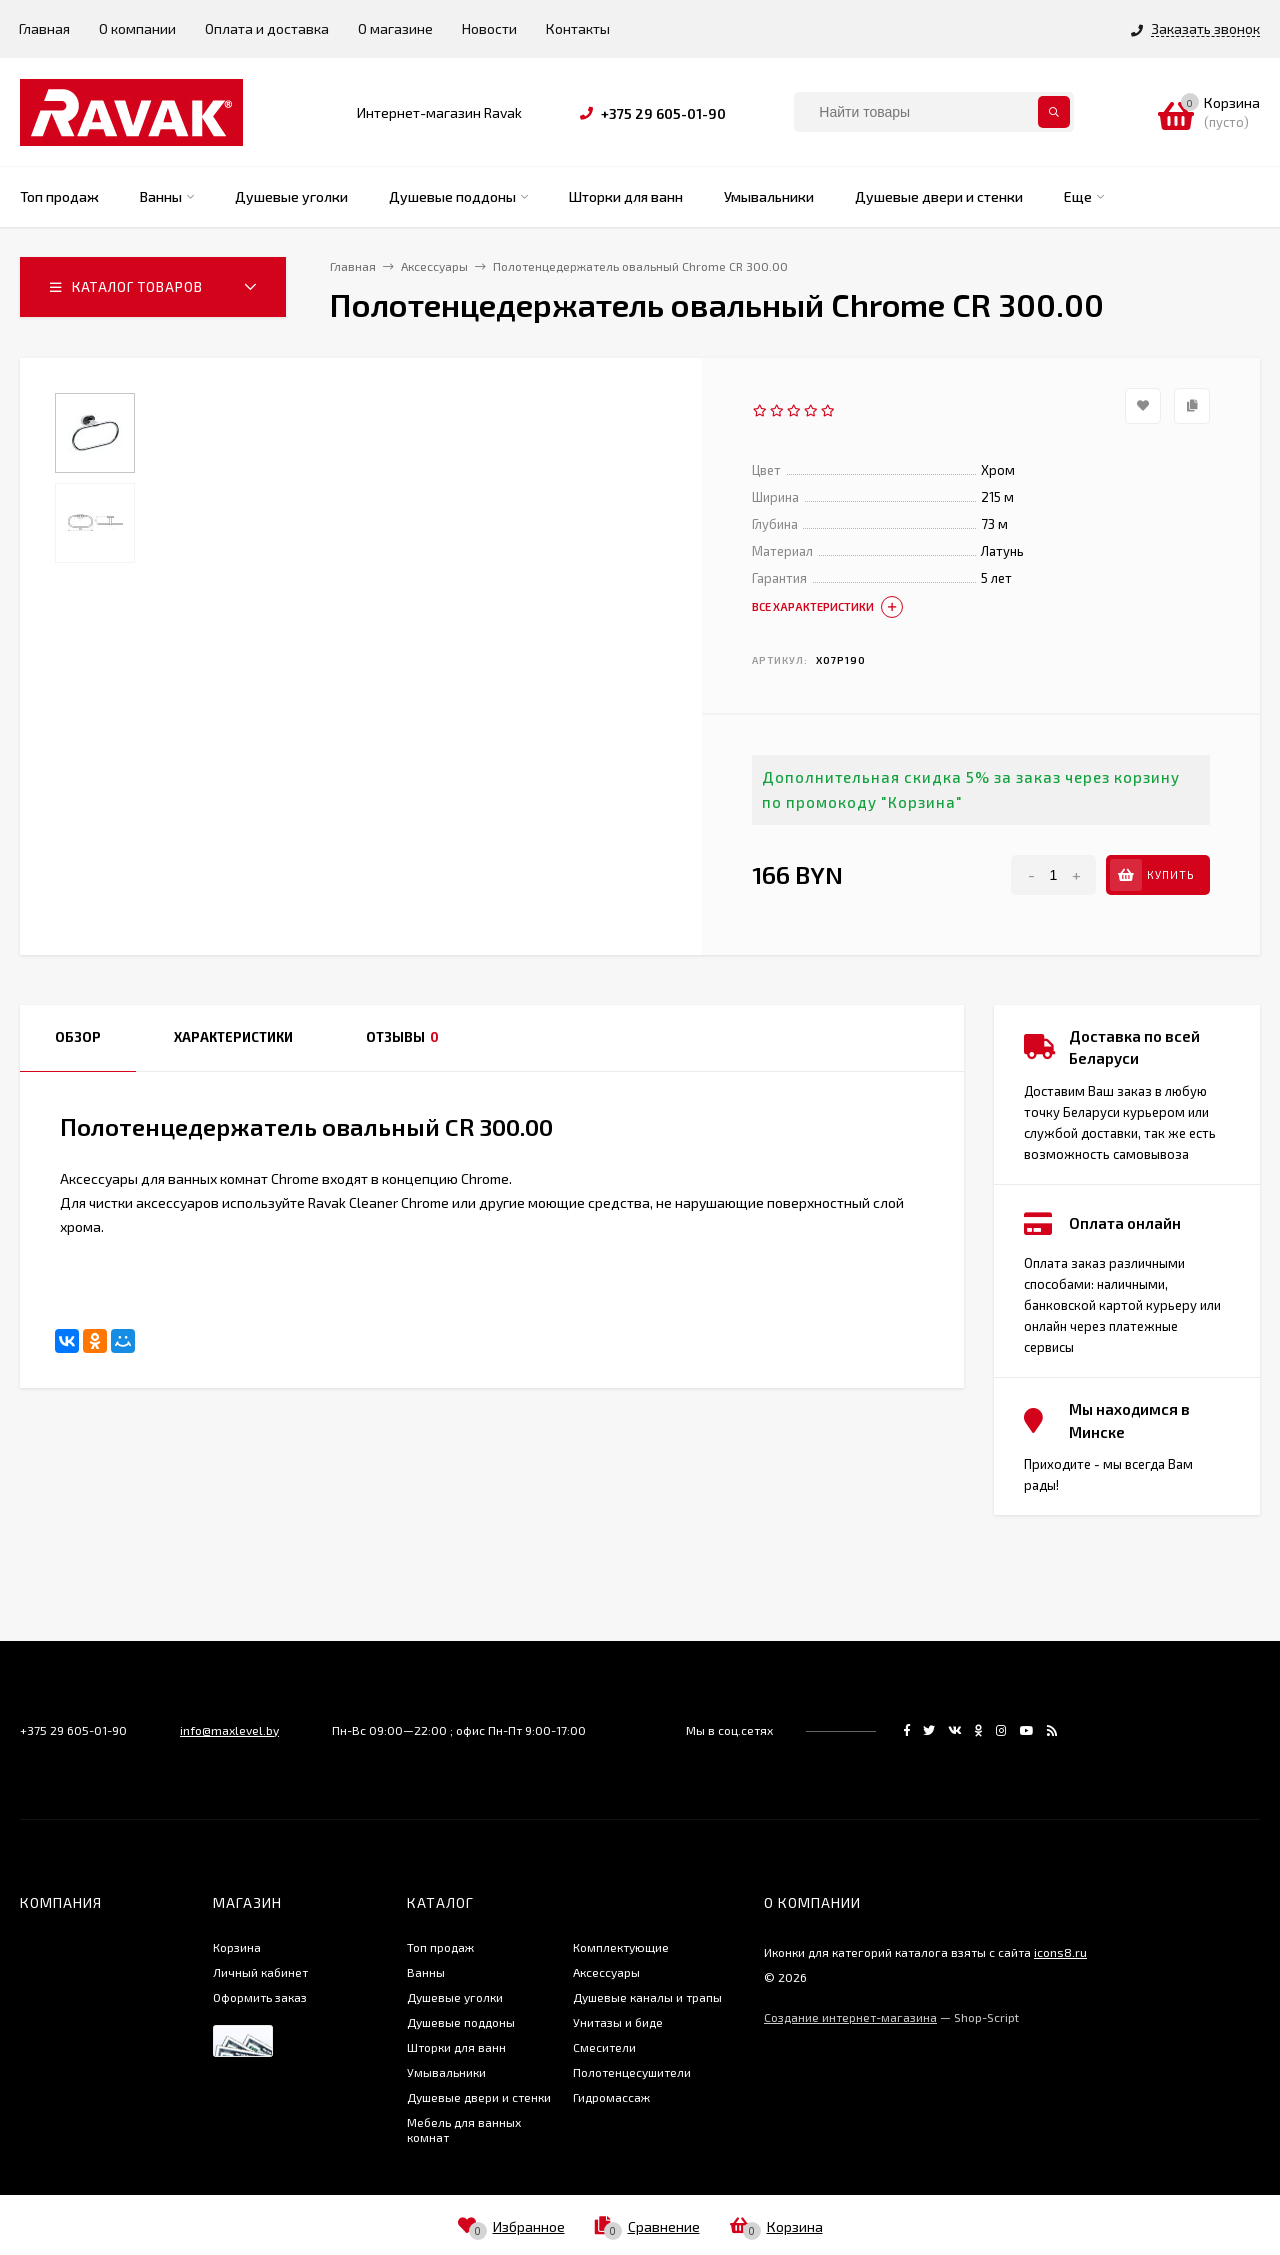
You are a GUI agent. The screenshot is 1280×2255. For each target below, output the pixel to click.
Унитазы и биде (618, 2022)
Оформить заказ (260, 1997)
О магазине (395, 28)
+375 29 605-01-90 (663, 113)
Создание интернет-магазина (850, 2017)
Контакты (578, 28)
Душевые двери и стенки (479, 2097)
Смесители (604, 2047)
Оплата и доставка (267, 28)
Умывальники (446, 2072)
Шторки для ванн (456, 2047)
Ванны (426, 1972)
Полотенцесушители (632, 2072)
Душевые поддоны (461, 2022)
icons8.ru (1060, 1952)
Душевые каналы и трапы (647, 1997)
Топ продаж (440, 1947)
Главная (44, 28)
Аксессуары (606, 1972)
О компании (137, 28)
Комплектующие (621, 1947)
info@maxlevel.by (229, 1730)
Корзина (237, 1947)
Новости (489, 28)
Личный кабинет (260, 1972)
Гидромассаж (611, 2097)
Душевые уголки (455, 1997)
